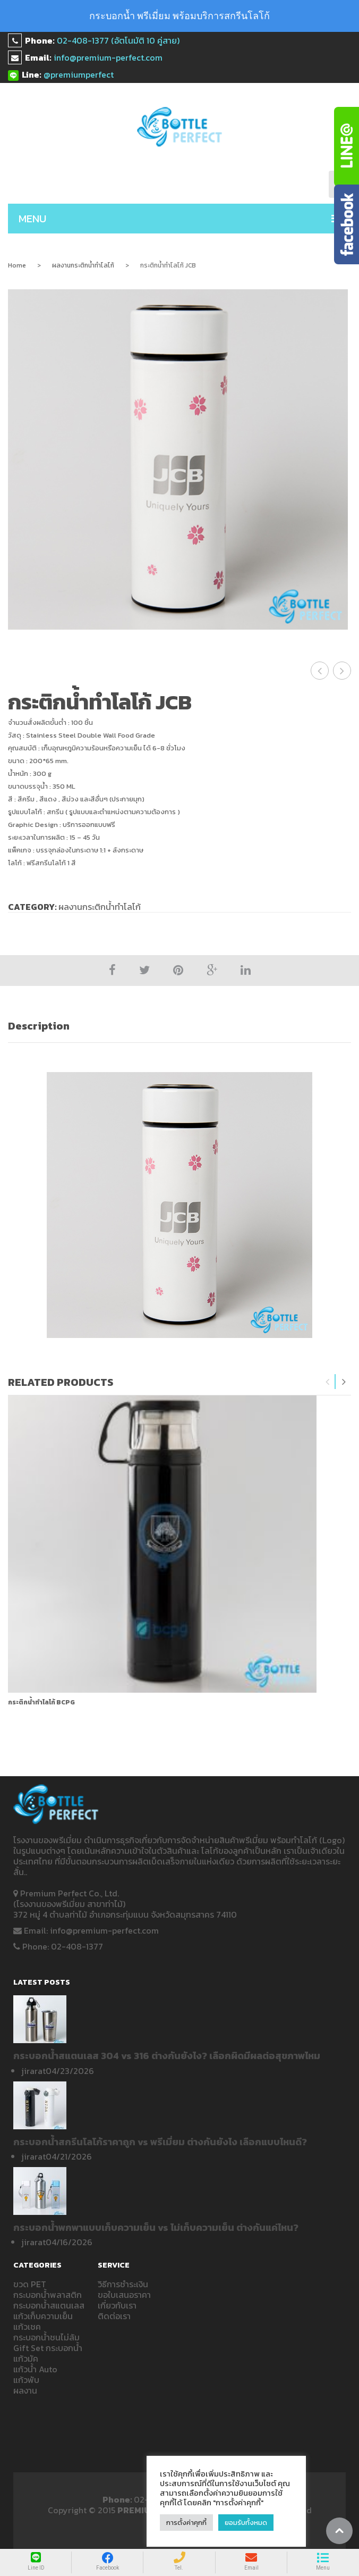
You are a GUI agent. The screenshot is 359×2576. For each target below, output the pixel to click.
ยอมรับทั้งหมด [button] (246, 2523)
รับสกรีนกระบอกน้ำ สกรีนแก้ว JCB (342, 671)
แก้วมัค (25, 2358)
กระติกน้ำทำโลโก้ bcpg (41, 1702)
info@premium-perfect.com (108, 57)
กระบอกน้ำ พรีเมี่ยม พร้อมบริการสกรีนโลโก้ (179, 15)
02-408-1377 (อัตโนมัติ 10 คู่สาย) (118, 40)
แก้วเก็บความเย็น (43, 2316)
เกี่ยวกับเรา (117, 2305)
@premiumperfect (79, 74)
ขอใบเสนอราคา (124, 2294)
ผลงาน (25, 2390)
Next (344, 1381)
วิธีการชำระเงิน (123, 2284)
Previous (328, 1381)
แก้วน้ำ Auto (35, 2369)
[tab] (179, 1026)
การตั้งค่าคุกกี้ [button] (186, 2523)
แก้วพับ (26, 2379)
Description (39, 1026)
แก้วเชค (27, 2326)
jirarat (33, 2070)
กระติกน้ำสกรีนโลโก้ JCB (320, 671)
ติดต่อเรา (114, 2316)
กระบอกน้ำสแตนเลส (48, 2305)
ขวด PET (29, 2284)
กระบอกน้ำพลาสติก (47, 2294)
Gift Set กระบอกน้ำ (47, 2347)
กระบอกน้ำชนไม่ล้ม (46, 2337)
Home (17, 265)
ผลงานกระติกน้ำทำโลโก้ (83, 265)
